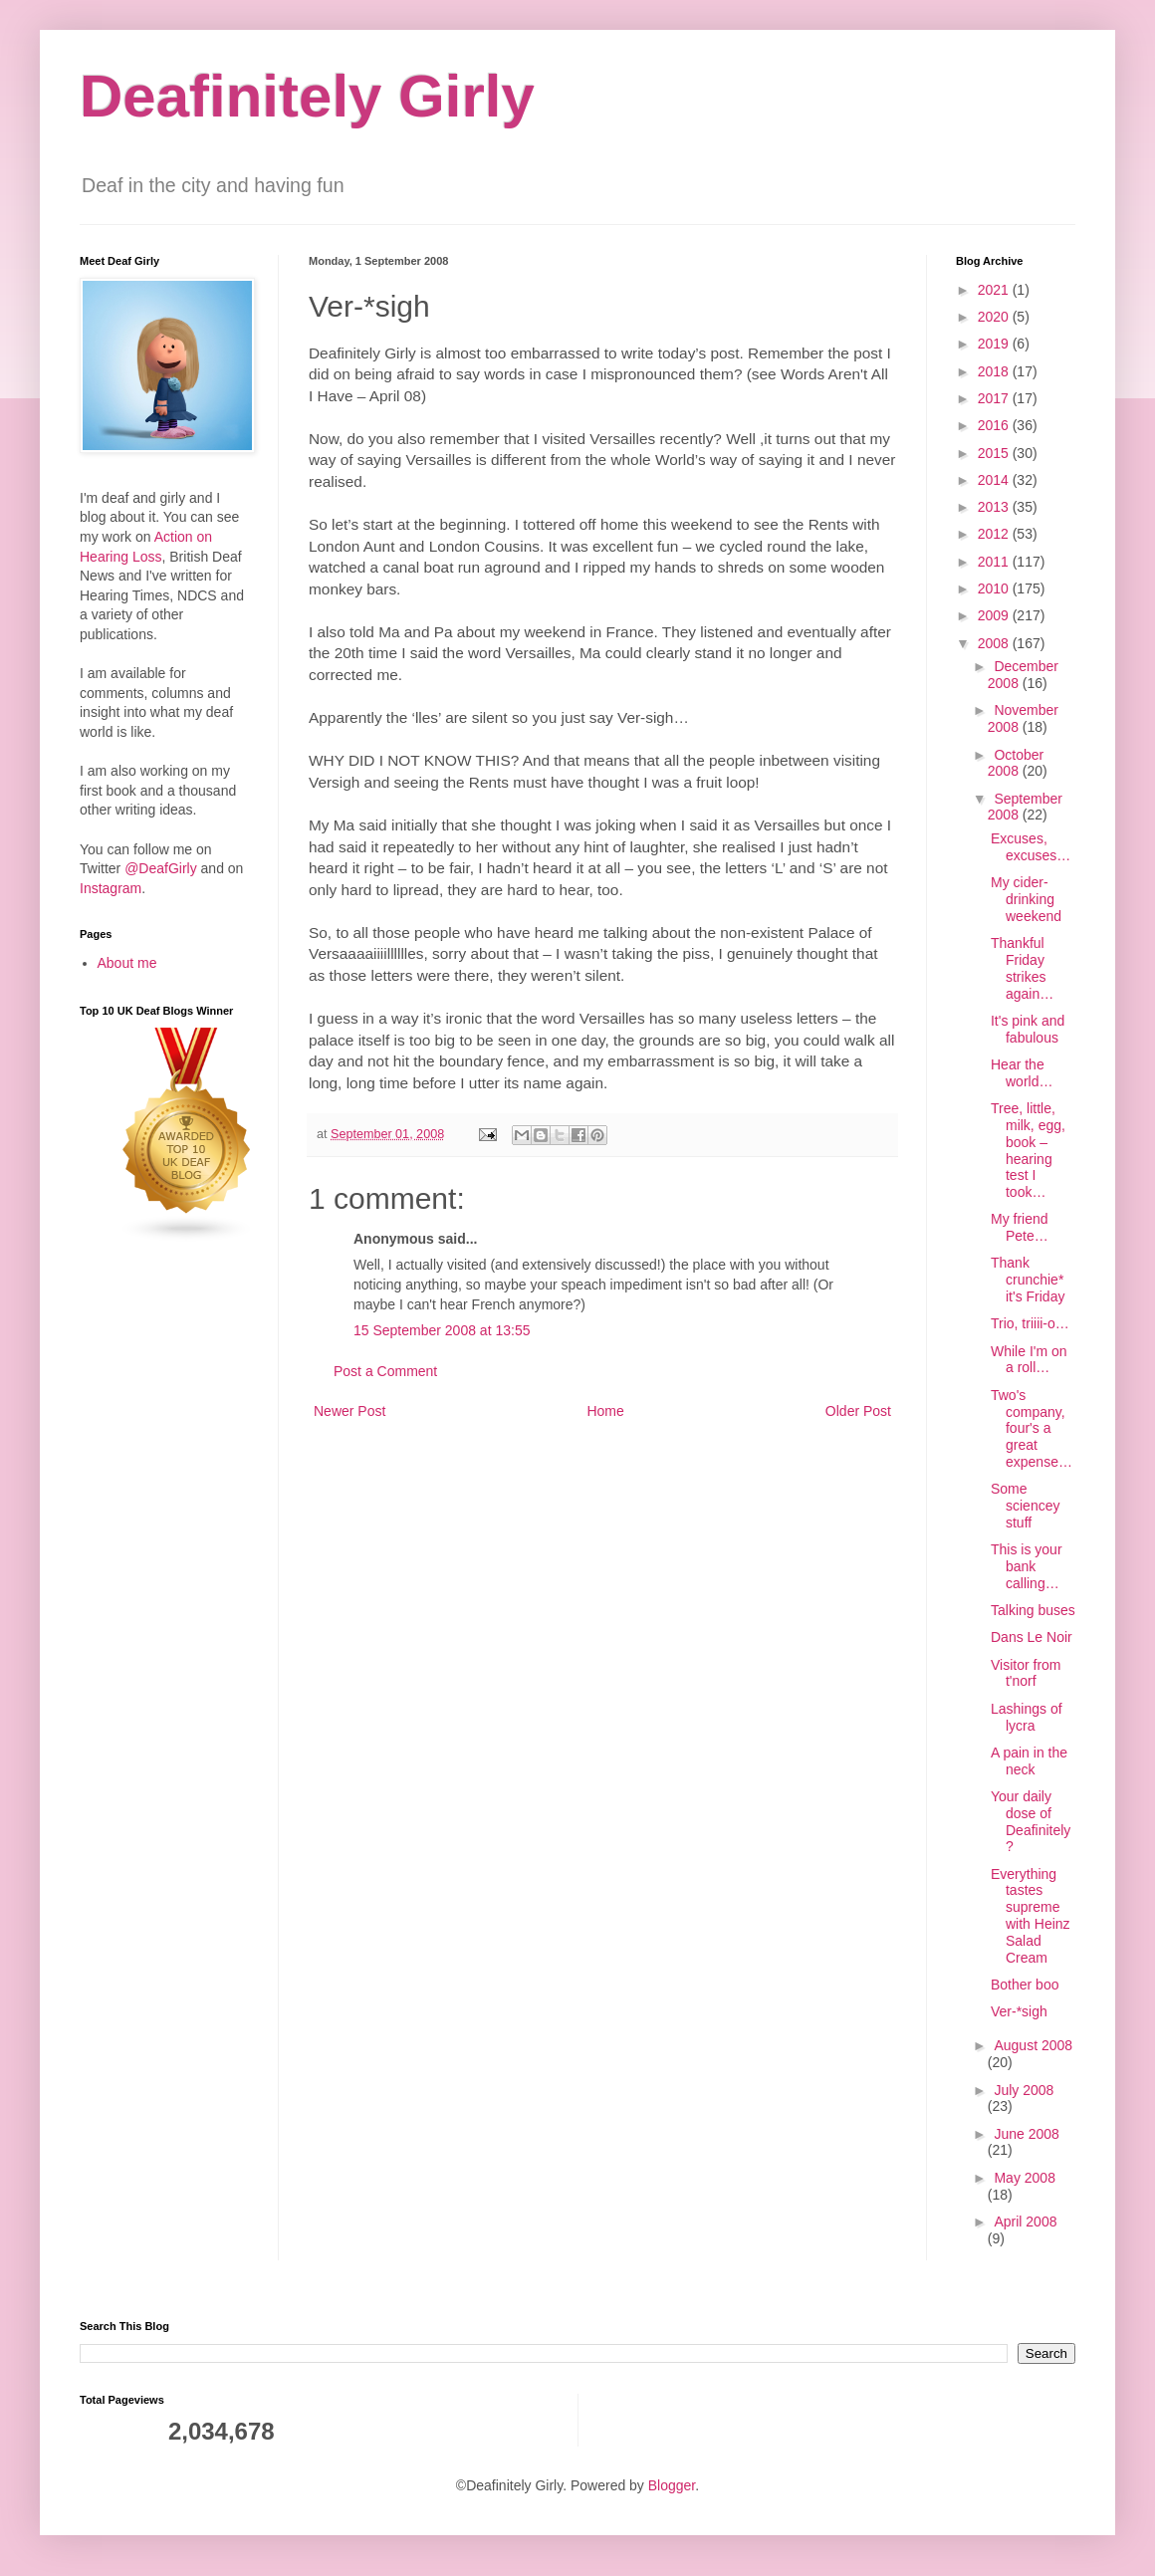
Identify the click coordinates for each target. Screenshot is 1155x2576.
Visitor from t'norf (1026, 1673)
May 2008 (1024, 2178)
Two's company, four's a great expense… (1031, 1428)
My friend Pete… (1019, 1227)
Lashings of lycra (1026, 1717)
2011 (995, 562)
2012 (995, 534)
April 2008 (1025, 2221)
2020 (995, 317)
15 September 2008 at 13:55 (441, 1330)
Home (604, 1411)
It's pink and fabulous (1027, 1029)
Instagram (110, 888)
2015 (995, 453)
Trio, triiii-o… (1030, 1323)
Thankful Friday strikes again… (1022, 968)
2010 (995, 588)
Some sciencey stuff (1025, 1505)
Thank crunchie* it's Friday (1027, 1279)
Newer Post (349, 1411)
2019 (995, 343)
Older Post (858, 1411)
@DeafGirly (160, 868)
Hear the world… (1021, 1072)
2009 (995, 615)
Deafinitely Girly (307, 96)
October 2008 (1015, 763)
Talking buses (1033, 1610)
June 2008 (1026, 2134)
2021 (995, 290)
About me (127, 963)
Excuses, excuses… (1030, 846)
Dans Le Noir (1031, 1637)
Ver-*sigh (1019, 2011)
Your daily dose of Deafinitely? (1030, 1821)
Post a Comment (385, 1371)
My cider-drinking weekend (1026, 899)
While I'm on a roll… (1029, 1359)
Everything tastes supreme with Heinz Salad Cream (1030, 1916)
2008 (995, 643)
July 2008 (1023, 2090)
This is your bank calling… (1026, 1566)
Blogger (671, 2485)
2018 (995, 371)
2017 (995, 398)
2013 (995, 507)
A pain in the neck (1029, 1761)
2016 (995, 425)
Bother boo (1025, 1984)
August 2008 (1033, 2045)
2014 (995, 480)
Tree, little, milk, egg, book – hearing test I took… (1028, 1150)
